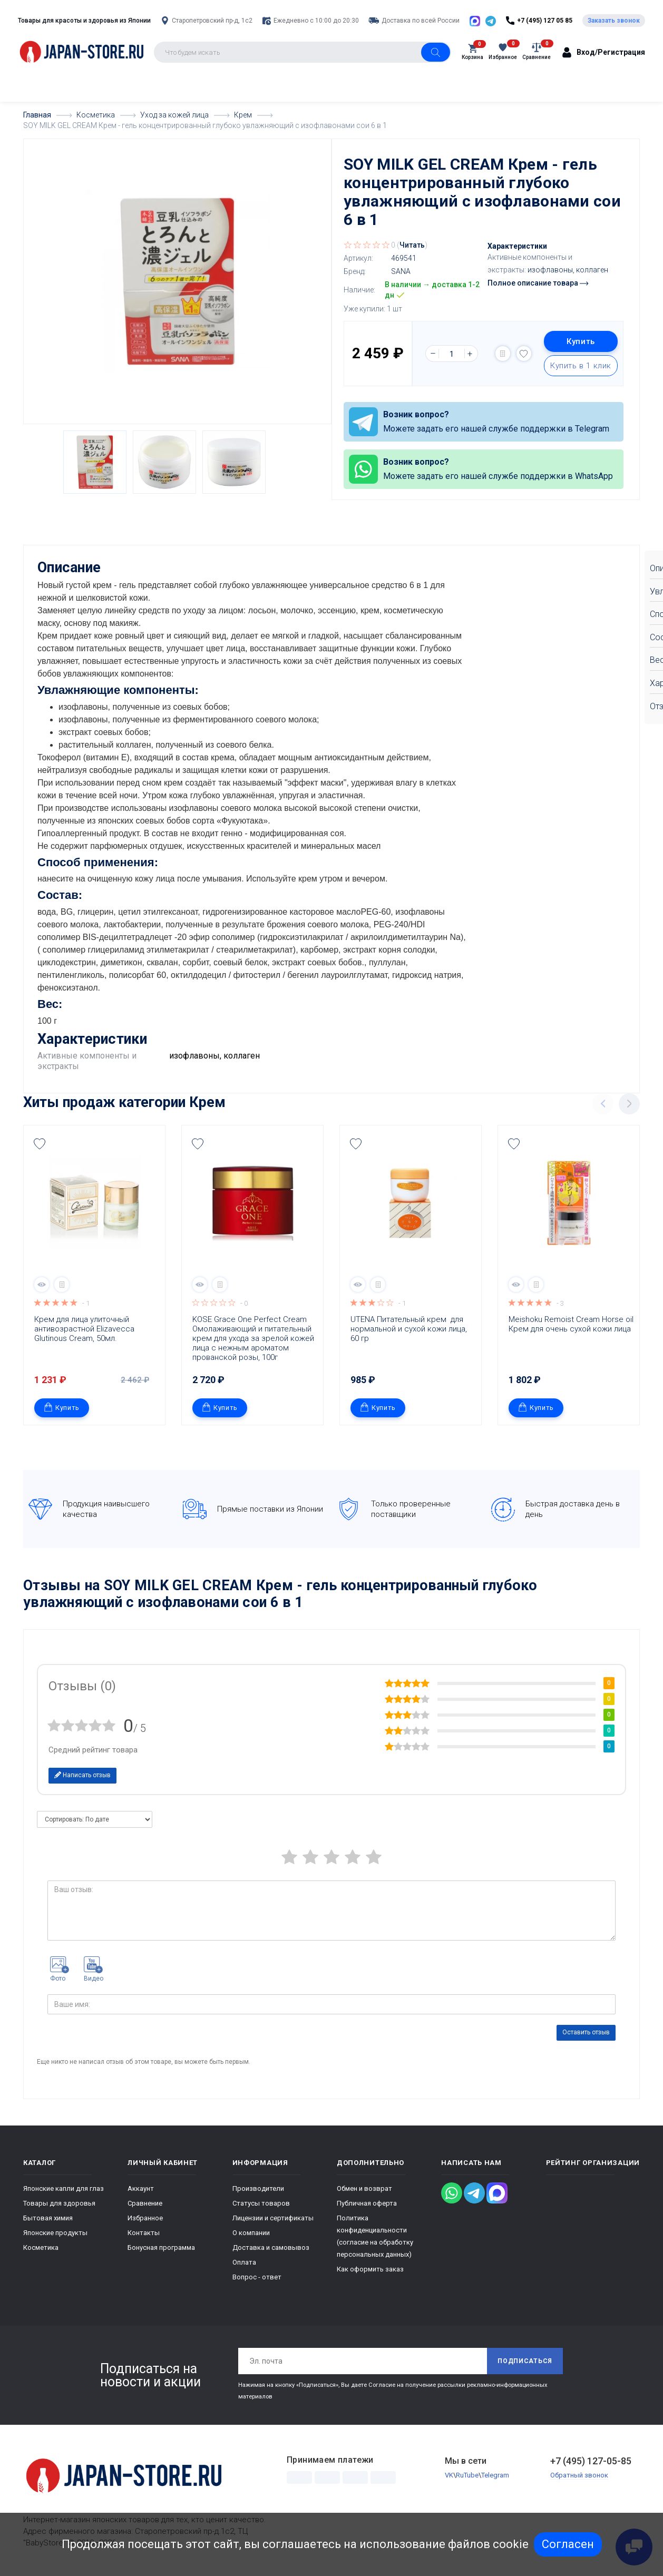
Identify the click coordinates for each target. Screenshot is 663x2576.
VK (449, 2475)
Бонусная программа (161, 2247)
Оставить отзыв (586, 2032)
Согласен (568, 2544)
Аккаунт (141, 2188)
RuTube (467, 2475)
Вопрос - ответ (256, 2277)
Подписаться (525, 2361)
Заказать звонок (614, 20)
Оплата (244, 2262)
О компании (251, 2233)
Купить (581, 341)
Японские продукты (55, 2233)
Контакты (144, 2233)
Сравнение (145, 2203)
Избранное (145, 2218)
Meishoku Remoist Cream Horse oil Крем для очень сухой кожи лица (571, 1324)
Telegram (495, 2475)
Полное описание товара (537, 283)
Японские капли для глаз (63, 2188)
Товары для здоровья (59, 2203)
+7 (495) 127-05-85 (590, 2460)
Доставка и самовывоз (270, 2247)
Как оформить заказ (370, 2269)
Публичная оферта (367, 2203)
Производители (258, 2188)
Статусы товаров (261, 2203)
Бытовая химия (48, 2218)
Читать (412, 245)
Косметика (40, 2247)
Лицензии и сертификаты (273, 2218)
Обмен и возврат (364, 2188)
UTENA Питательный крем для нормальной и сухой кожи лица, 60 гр (409, 1329)
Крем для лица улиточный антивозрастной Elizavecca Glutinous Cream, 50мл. (85, 1329)
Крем (207, 1102)
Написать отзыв (82, 1775)
